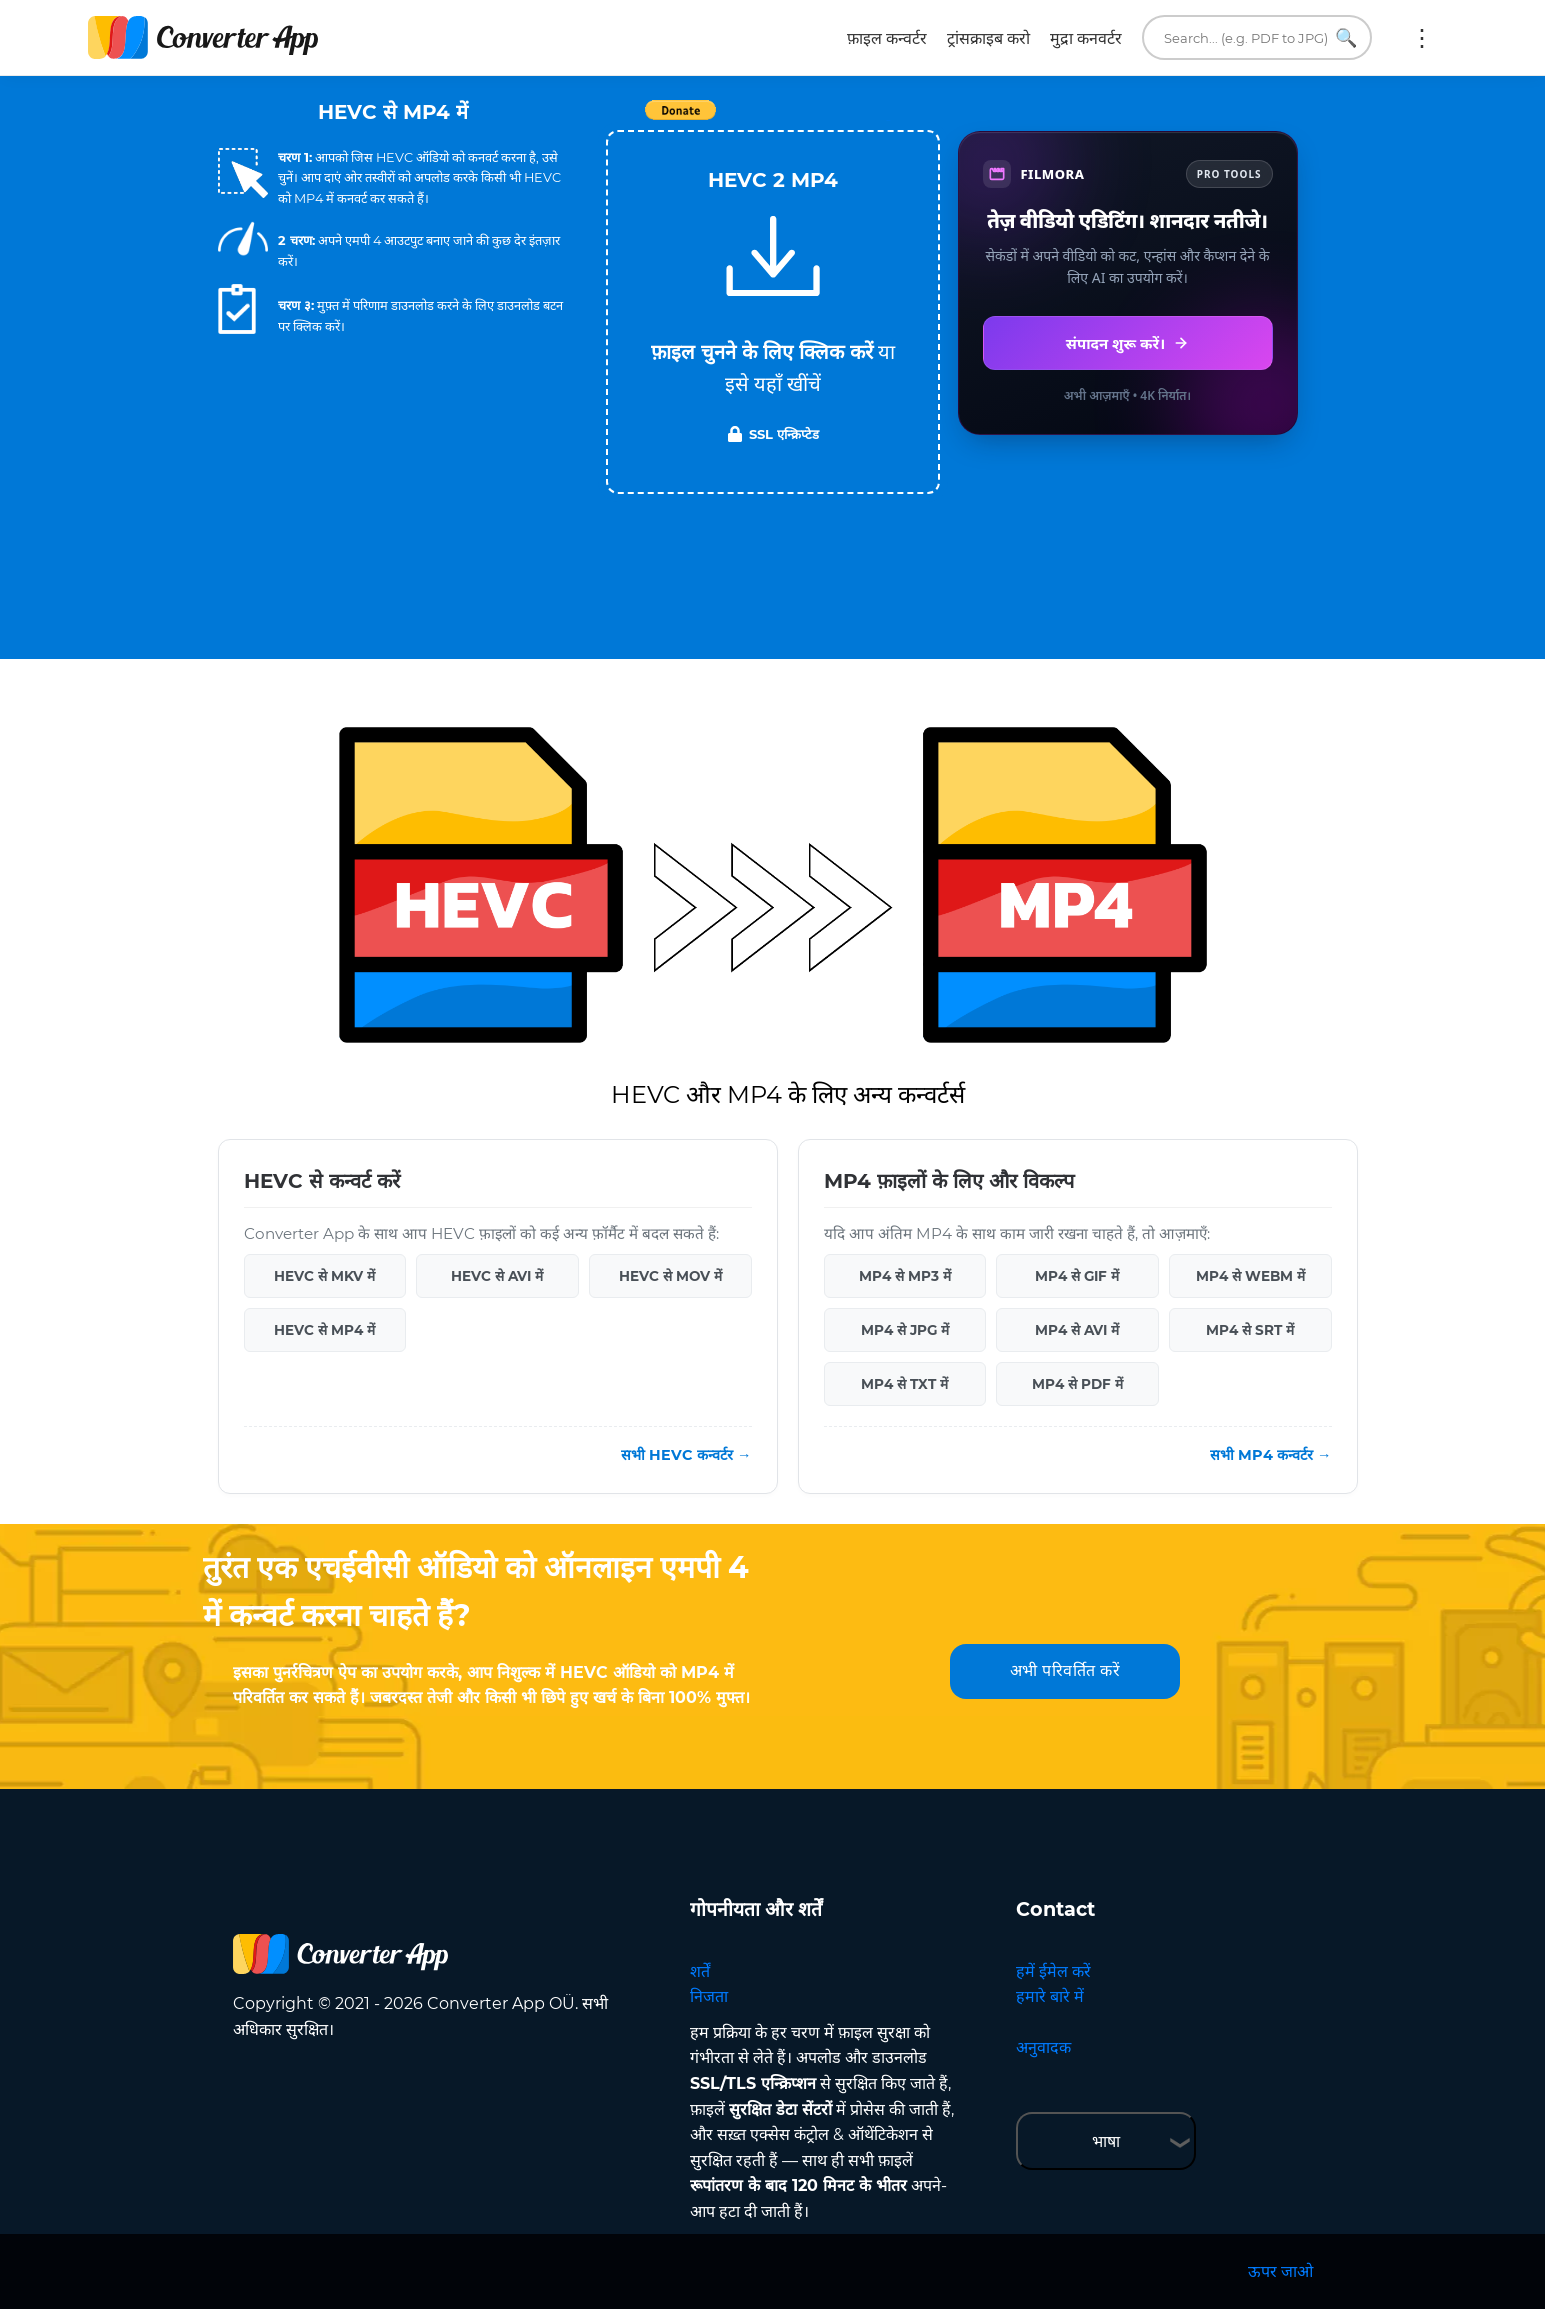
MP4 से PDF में (1077, 1384)
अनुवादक (1043, 2047)
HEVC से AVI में (497, 1276)
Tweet (888, 120)
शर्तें (700, 1971)
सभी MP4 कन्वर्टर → (1270, 1455)
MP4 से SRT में (1250, 1330)
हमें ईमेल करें (1053, 1971)
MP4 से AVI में (1077, 1330)
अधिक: (1422, 38)
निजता (709, 1996)
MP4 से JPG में (905, 1330)
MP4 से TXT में (904, 1384)
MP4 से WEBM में (1250, 1276)
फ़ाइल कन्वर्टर (887, 38)
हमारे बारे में (1050, 1996)
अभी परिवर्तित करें (1065, 1670)
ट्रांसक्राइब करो (988, 38)
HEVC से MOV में (670, 1276)
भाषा (1106, 2141)
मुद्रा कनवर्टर (1086, 38)
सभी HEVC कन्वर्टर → (686, 1455)
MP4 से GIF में (1077, 1276)
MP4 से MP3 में (905, 1276)
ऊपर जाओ (1280, 2271)
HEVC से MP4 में (324, 1330)
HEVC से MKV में (324, 1276)
